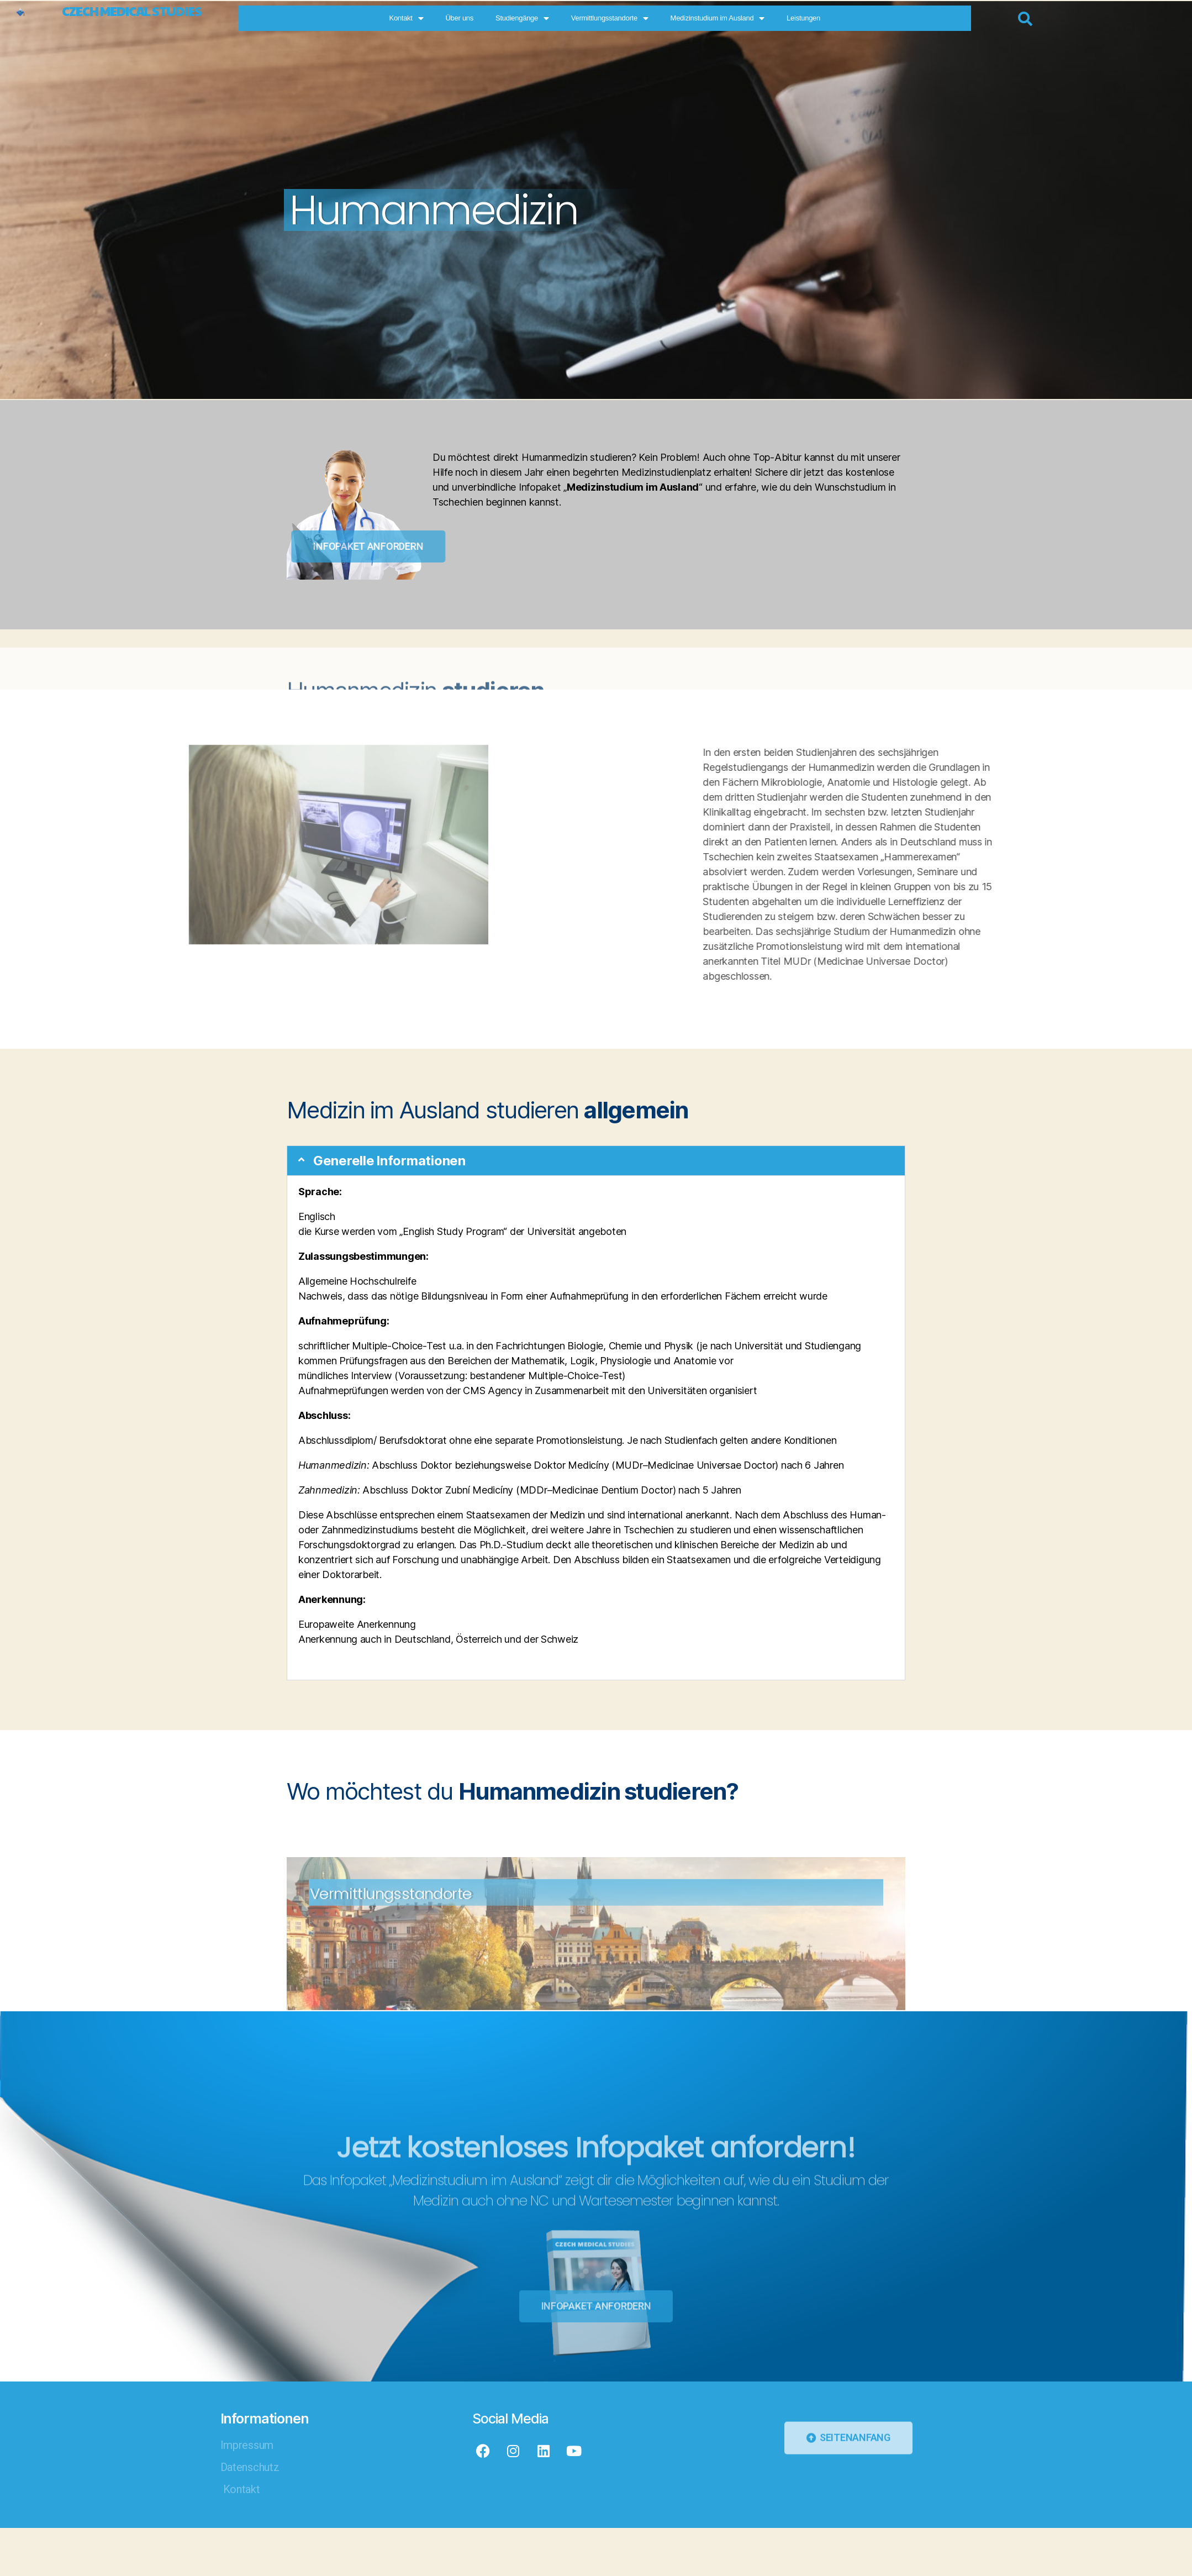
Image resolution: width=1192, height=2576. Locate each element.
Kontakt (496, 18)
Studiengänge (612, 18)
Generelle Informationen (394, 1161)
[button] (596, 1161)
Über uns (549, 18)
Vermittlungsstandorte (699, 18)
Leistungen (893, 18)
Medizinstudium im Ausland (807, 18)
